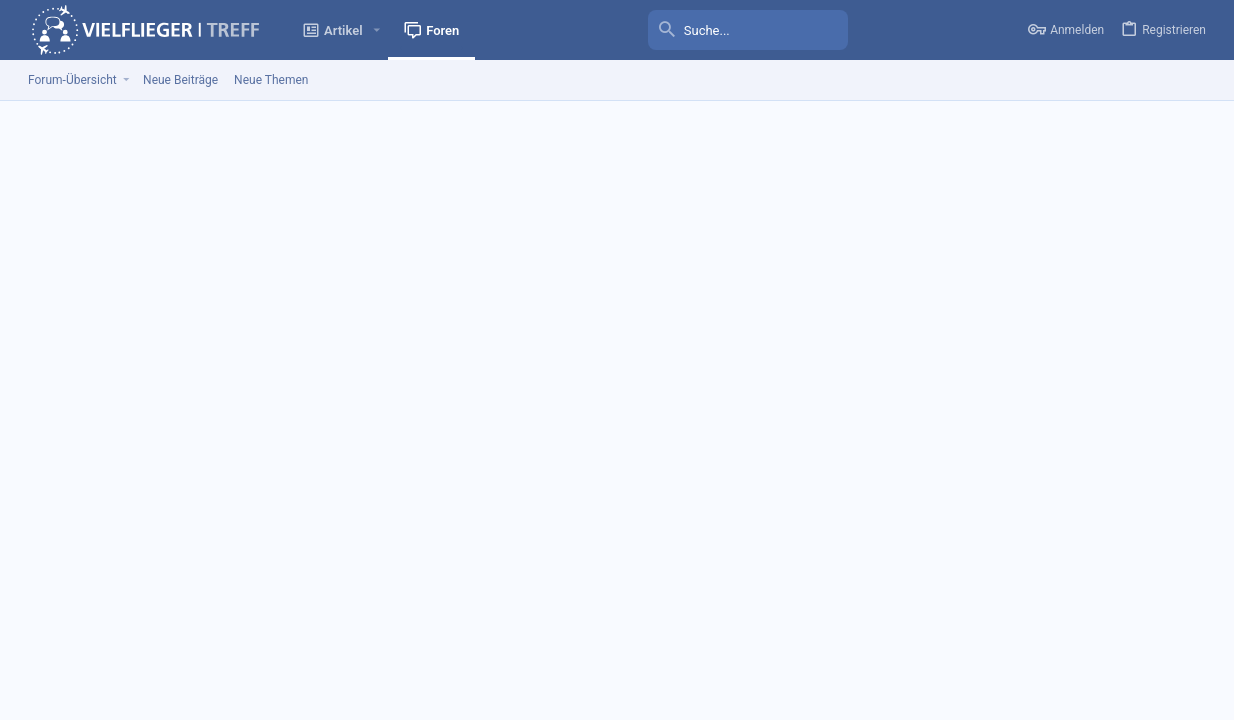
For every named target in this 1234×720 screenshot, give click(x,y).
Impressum (835, 641)
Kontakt (772, 641)
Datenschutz (1043, 641)
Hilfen (1104, 641)
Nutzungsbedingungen (938, 641)
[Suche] (748, 30)
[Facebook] (1203, 687)
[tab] (137, 290)
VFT (80, 641)
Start (1145, 641)
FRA (206, 355)
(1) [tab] (55, 289)
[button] (377, 30)
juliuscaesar (136, 337)
